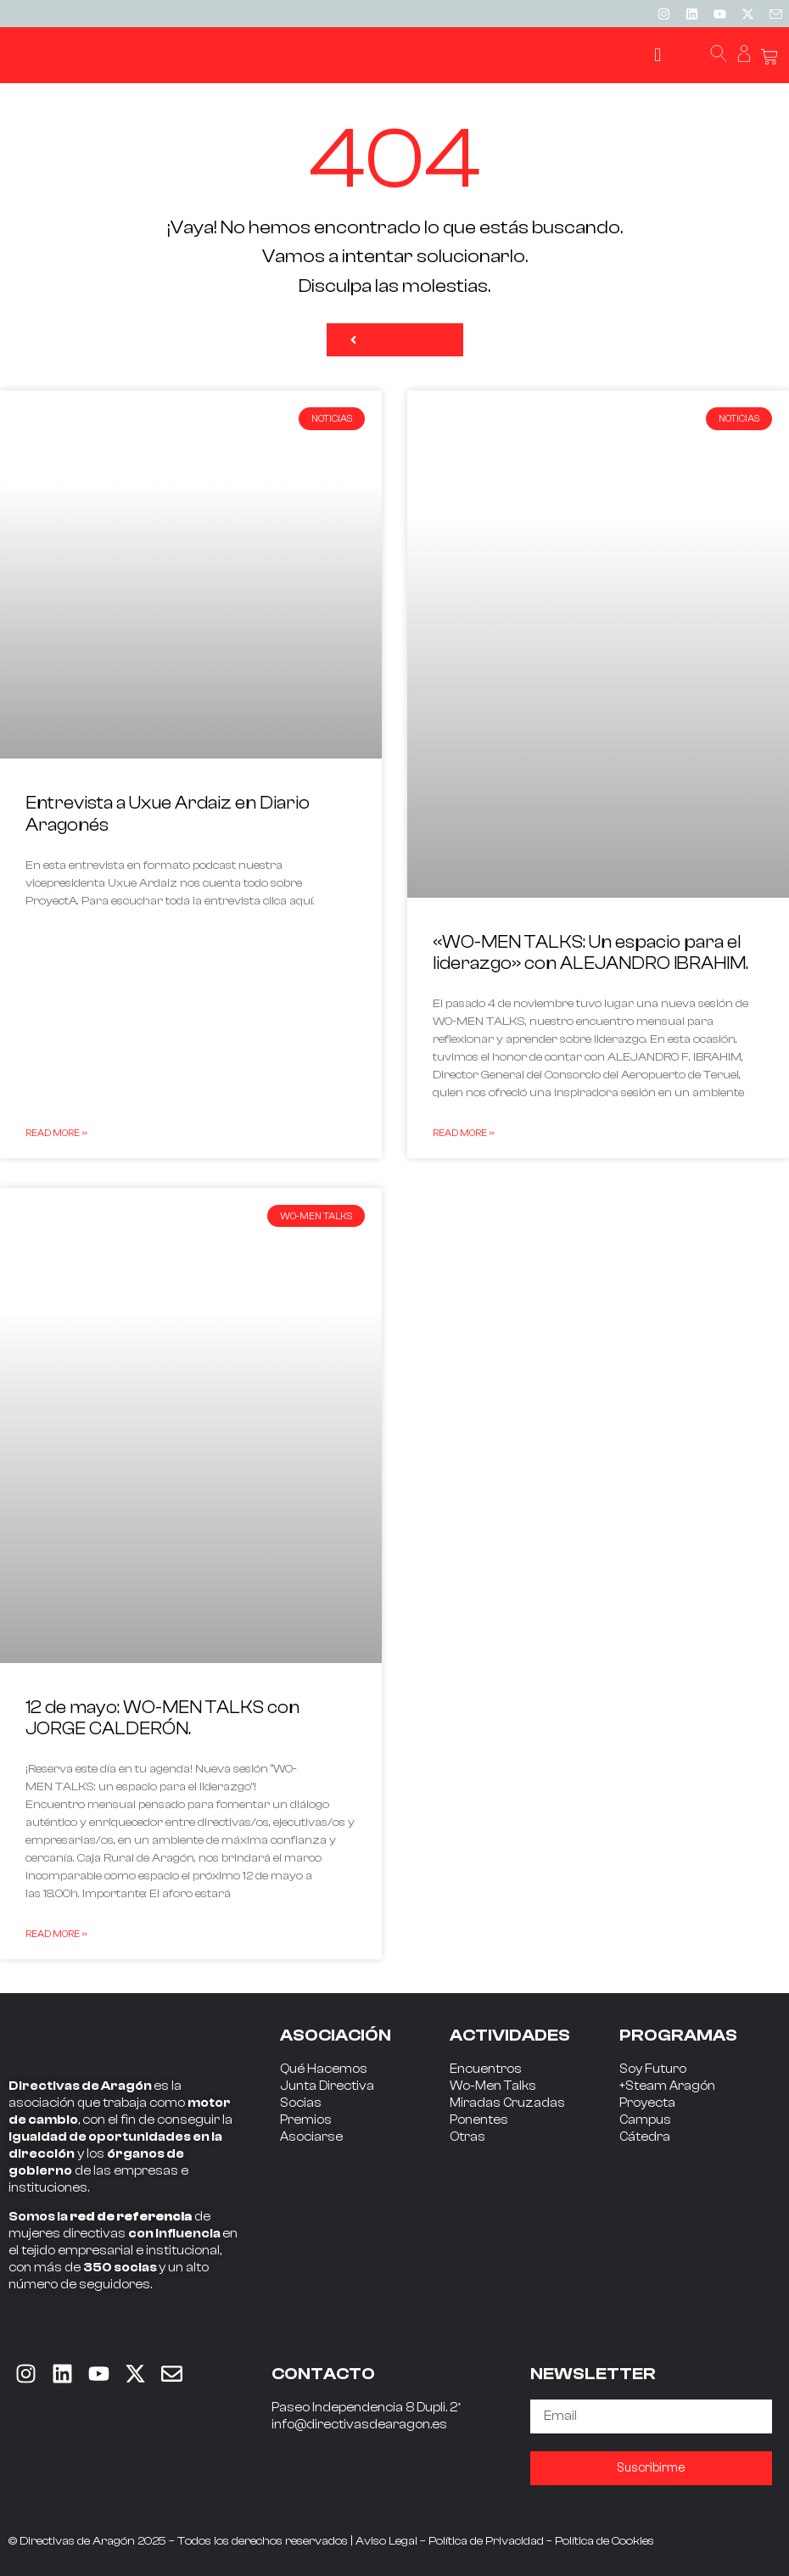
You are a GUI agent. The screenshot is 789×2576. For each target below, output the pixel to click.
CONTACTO (323, 2373)
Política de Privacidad (486, 2541)
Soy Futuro (652, 2069)
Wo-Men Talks (493, 2086)
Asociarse (311, 2137)
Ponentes (479, 2120)
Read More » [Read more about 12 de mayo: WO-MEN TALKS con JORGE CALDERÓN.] (56, 1934)
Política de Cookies (604, 2541)
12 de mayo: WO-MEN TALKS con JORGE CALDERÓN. (162, 1718)
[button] (658, 56)
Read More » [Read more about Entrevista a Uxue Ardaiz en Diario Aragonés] (56, 1133)
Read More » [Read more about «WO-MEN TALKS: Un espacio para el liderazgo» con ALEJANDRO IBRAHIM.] (464, 1133)
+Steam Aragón (667, 2086)
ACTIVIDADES (510, 2035)
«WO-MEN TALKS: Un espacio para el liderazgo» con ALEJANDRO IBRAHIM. (590, 952)
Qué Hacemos (323, 2069)
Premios (306, 2120)
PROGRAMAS (678, 2035)
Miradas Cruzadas (507, 2103)
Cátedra (644, 2137)
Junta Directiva (327, 2086)
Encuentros (486, 2069)
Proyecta (647, 2103)
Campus (645, 2120)
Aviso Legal (386, 2541)
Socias (301, 2103)
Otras (467, 2137)
